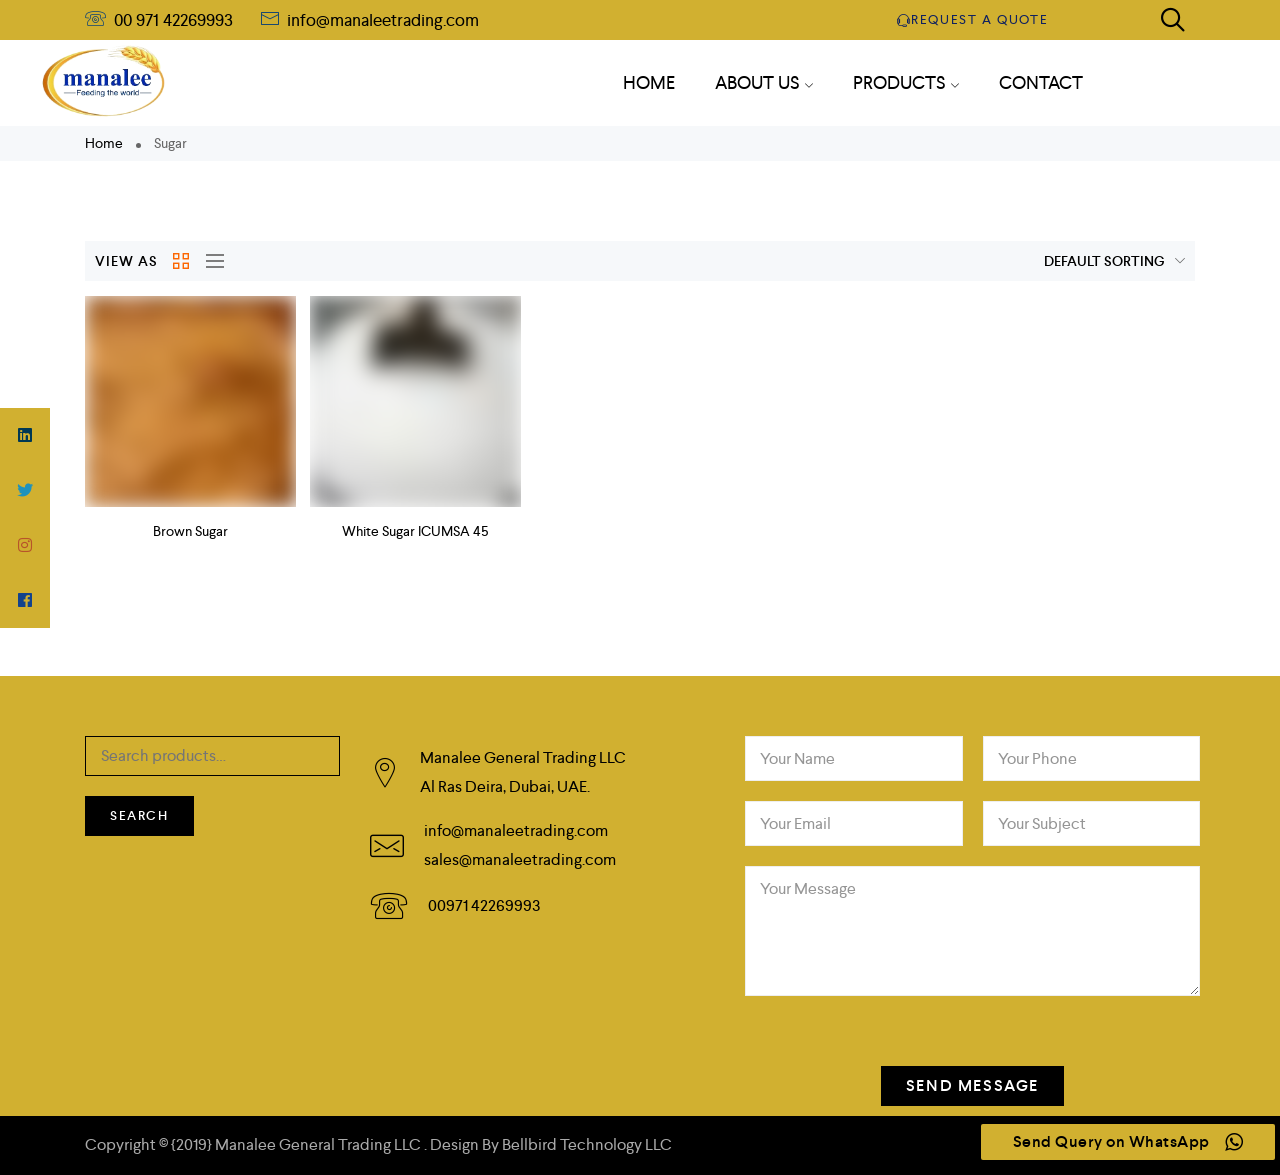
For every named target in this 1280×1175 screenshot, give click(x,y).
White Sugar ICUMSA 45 (415, 531)
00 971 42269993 (173, 20)
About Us (764, 82)
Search (139, 815)
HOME (649, 82)
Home (104, 143)
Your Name (797, 758)
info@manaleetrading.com (381, 20)
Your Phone (1037, 758)
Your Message (808, 888)
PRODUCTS (906, 82)
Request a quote (973, 19)
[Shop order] (1072, 261)
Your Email (795, 823)
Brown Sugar (190, 531)
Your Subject (1042, 823)
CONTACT (1041, 82)
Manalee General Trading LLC (319, 1144)
